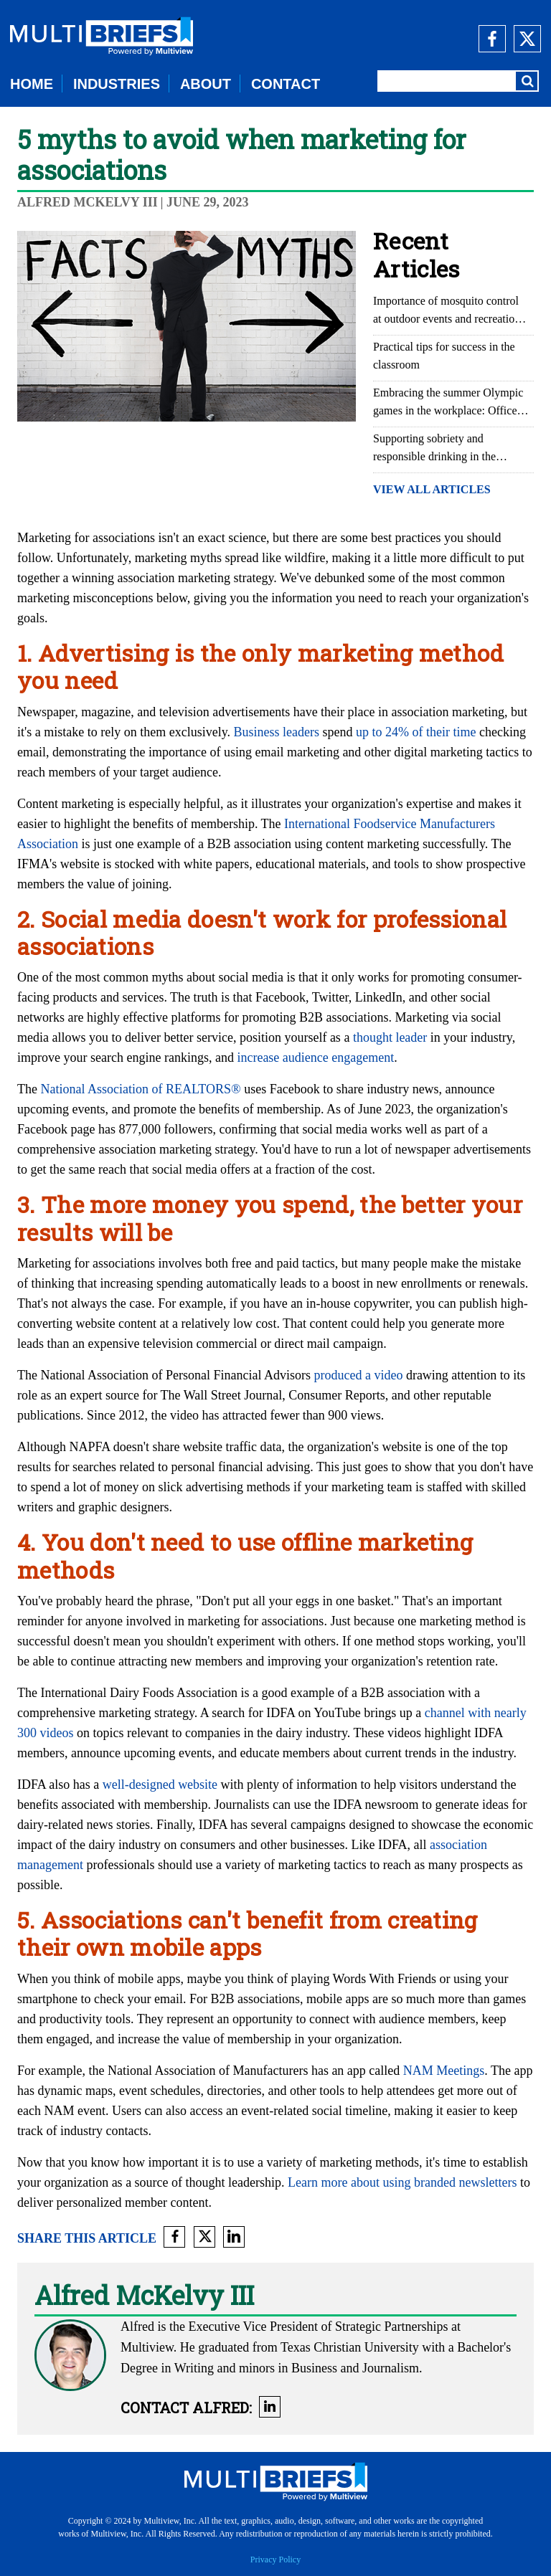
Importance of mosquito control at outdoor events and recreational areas (451, 311)
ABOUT (205, 84)
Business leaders (276, 732)
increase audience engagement (315, 1057)
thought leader (390, 1037)
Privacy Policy (275, 2559)
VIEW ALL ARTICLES (432, 489)
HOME (31, 84)
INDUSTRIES (116, 84)
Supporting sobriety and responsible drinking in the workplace (434, 448)
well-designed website (160, 1784)
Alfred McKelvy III (87, 202)
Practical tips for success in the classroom (444, 356)
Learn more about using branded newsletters (402, 2182)
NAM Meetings (444, 2070)
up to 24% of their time (416, 732)
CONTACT (285, 84)
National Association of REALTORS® (140, 1089)
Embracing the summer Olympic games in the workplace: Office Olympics (448, 402)
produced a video (358, 1375)
